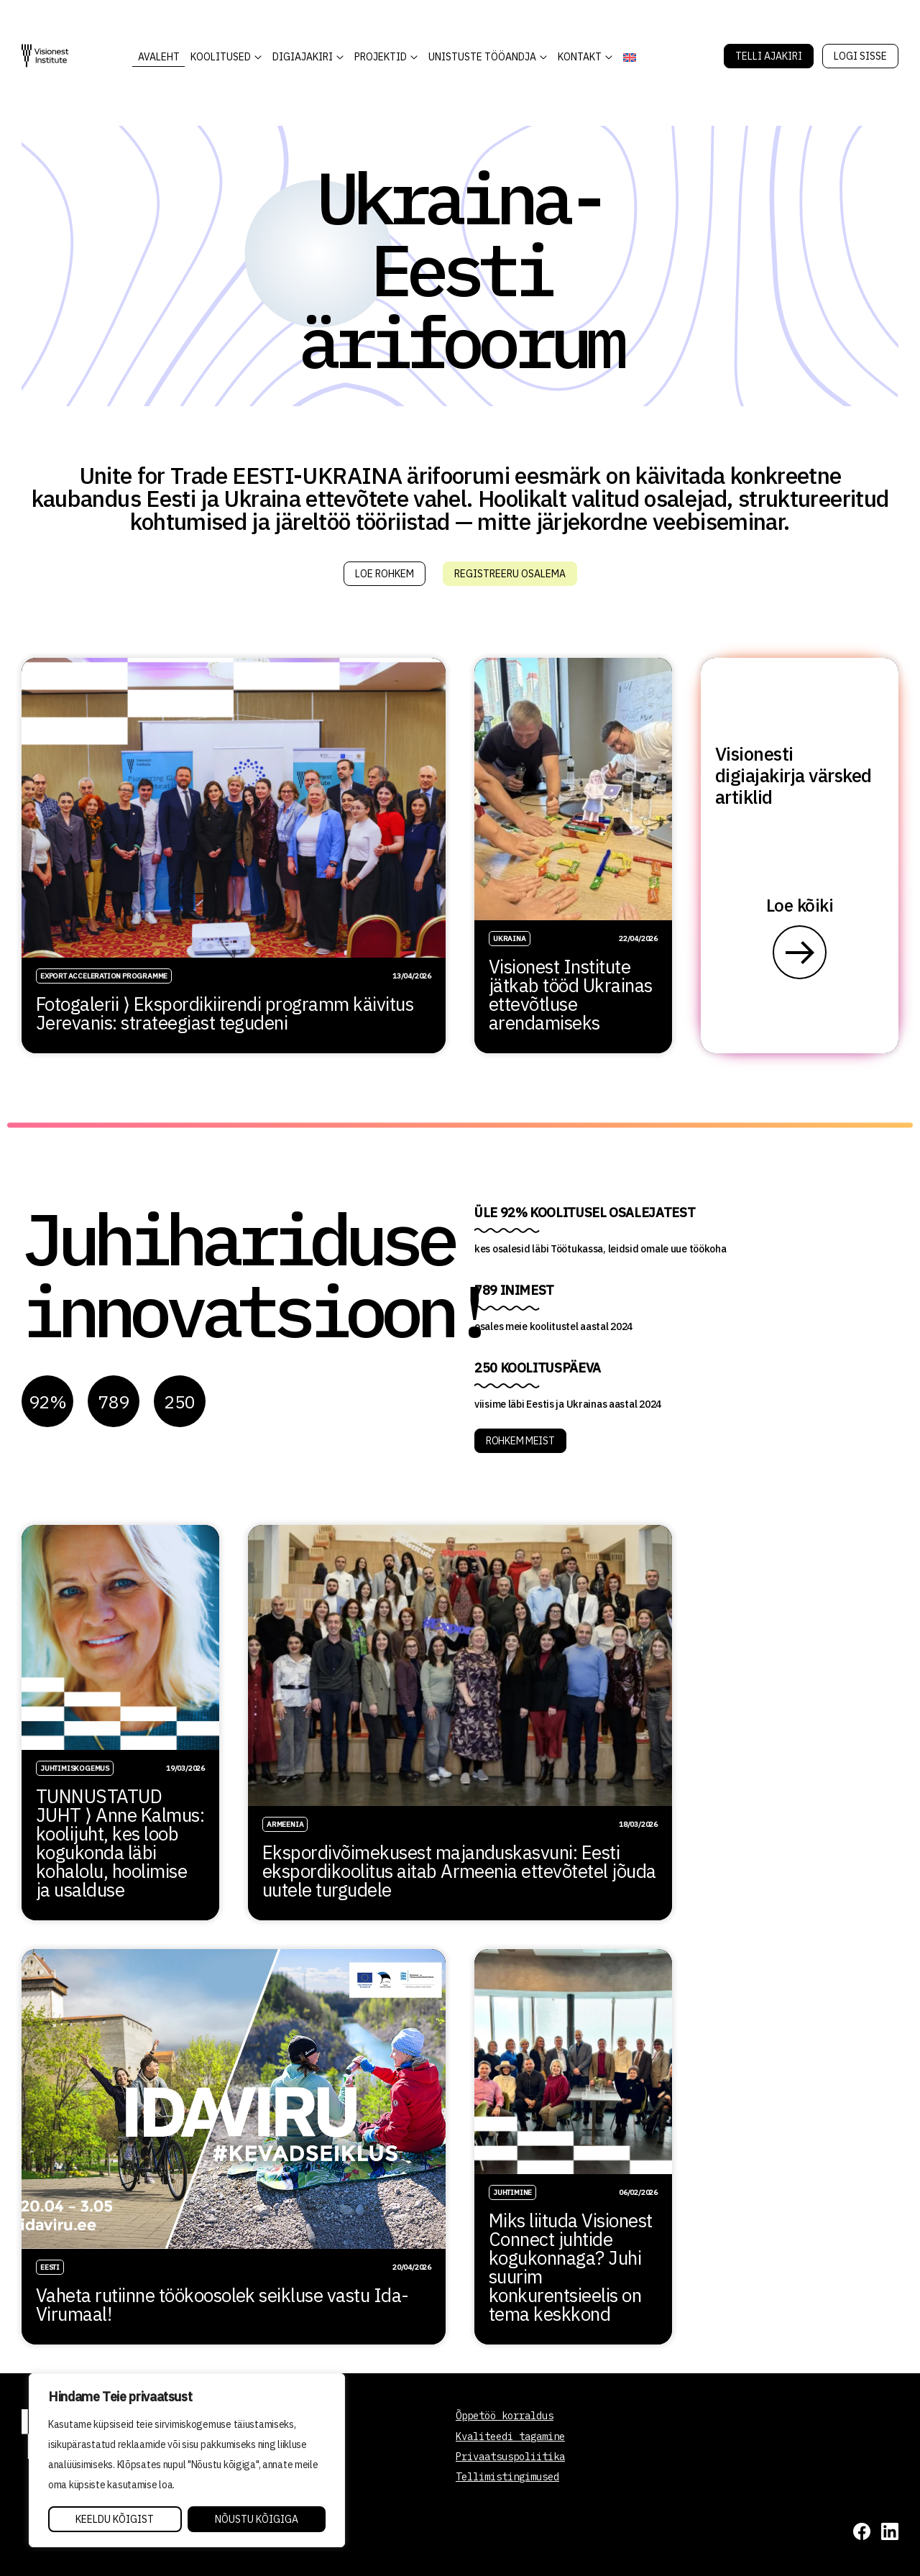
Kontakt (580, 56)
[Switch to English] (629, 57)
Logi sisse (860, 56)
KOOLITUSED (220, 56)
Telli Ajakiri (768, 56)
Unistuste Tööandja (482, 56)
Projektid (380, 56)
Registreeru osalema (510, 573)
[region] (187, 2460)
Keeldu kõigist (114, 2519)
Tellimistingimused (507, 2476)
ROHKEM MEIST (520, 1440)
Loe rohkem (384, 573)
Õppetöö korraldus (504, 2415)
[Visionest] (45, 56)
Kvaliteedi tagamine (510, 2436)
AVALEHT (159, 56)
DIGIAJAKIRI (302, 56)
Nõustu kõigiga (256, 2519)
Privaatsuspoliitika (510, 2456)
